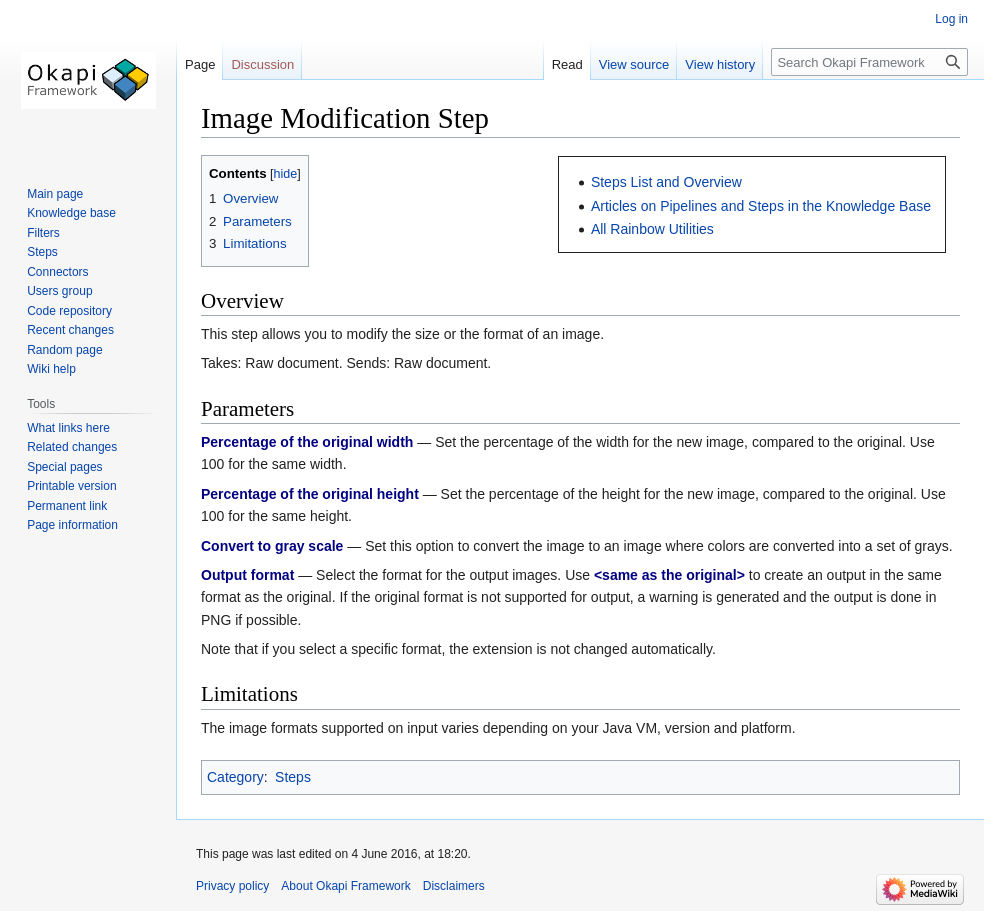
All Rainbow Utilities (652, 229)
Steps (293, 777)
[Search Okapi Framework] (869, 62)
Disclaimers (454, 886)
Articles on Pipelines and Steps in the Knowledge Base (761, 206)
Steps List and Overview (666, 182)
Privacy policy (232, 886)
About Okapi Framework (345, 886)
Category (235, 777)
